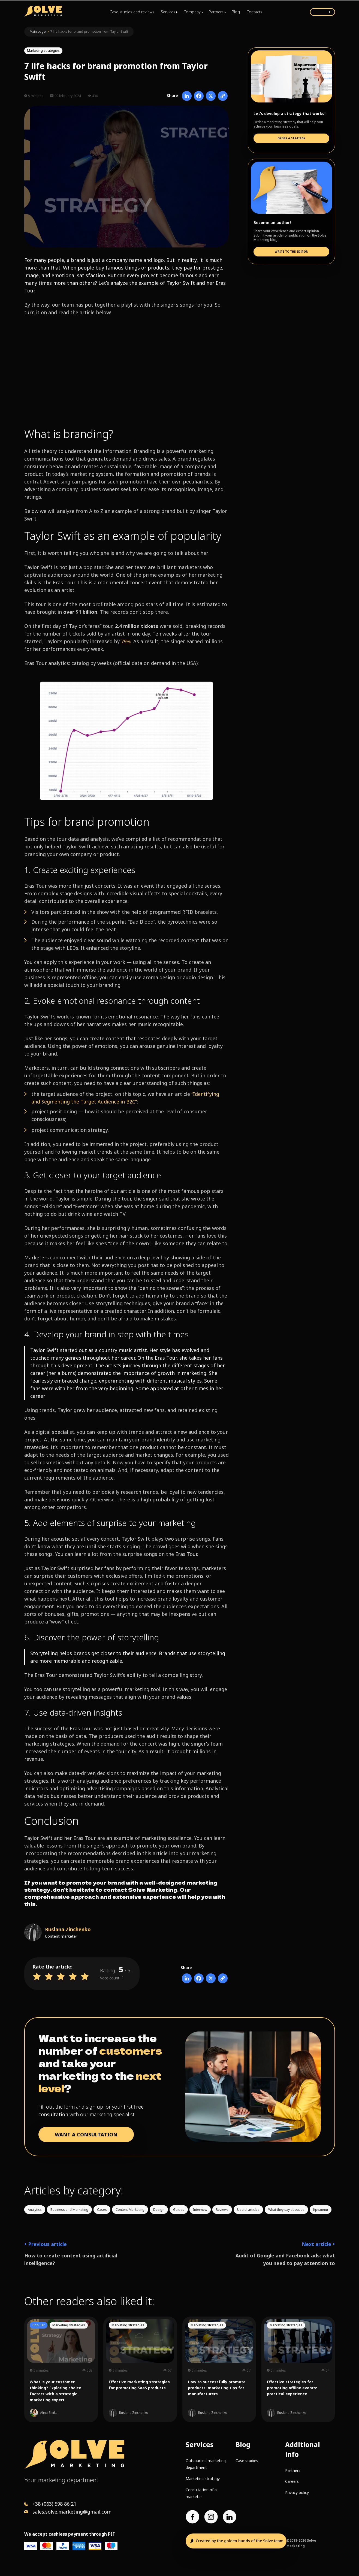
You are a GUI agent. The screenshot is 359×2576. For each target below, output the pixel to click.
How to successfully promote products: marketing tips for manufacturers (217, 2387)
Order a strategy (291, 138)
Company (192, 11)
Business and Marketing (69, 2209)
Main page (38, 31)
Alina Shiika (49, 2413)
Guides (178, 2209)
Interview (200, 2209)
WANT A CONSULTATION (86, 2134)
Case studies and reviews (132, 11)
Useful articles (248, 2209)
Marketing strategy (203, 2478)
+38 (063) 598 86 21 (54, 2504)
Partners (216, 11)
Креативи (320, 2209)
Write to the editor (291, 251)
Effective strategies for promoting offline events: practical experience (292, 2387)
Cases (102, 2209)
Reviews (222, 2209)
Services (168, 11)
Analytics (35, 2209)
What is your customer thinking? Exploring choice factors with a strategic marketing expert (55, 2390)
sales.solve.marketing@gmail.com (71, 2511)
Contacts (254, 11)
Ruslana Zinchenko (68, 1929)
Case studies (247, 2460)
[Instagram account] (211, 2517)
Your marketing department (61, 2480)
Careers (292, 2481)
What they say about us (286, 2209)
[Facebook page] (192, 2517)
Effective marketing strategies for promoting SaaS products (139, 2384)
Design (158, 2209)
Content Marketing (130, 2209)
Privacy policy (297, 2492)
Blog (236, 11)
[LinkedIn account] (229, 2517)
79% (126, 641)
